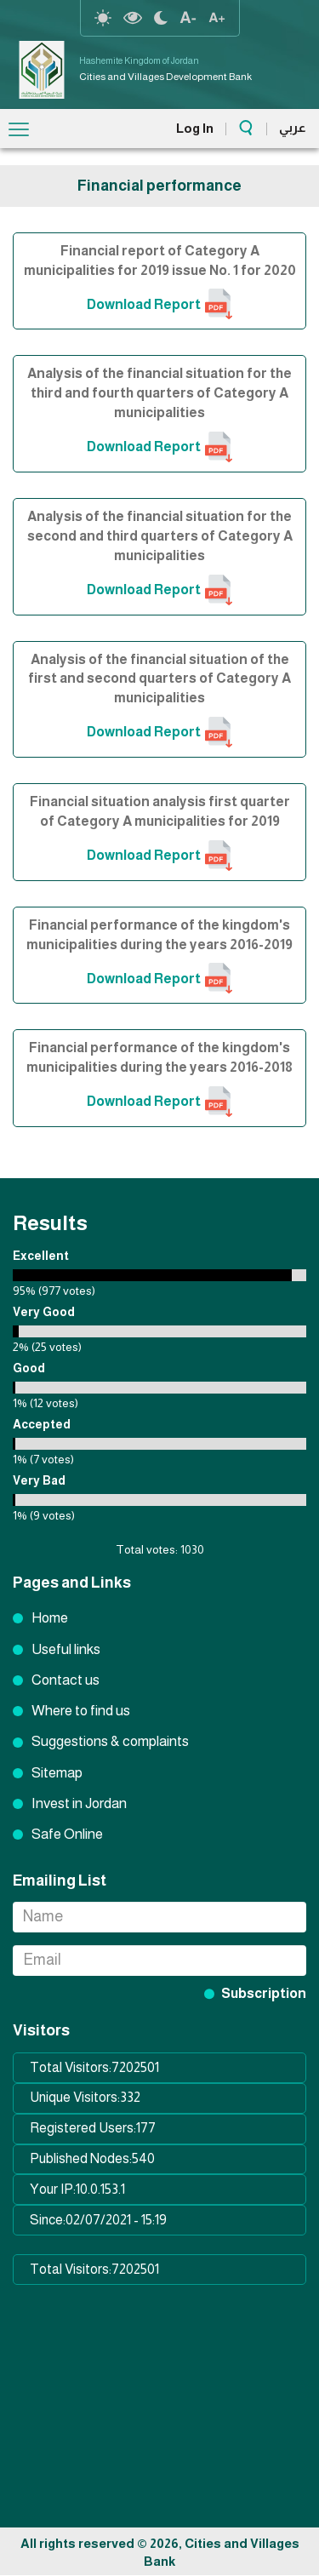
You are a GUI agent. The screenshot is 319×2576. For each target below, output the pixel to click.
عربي (292, 127)
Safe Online (67, 1834)
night (161, 18)
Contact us (65, 1680)
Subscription (263, 1993)
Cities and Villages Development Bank (165, 77)
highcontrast (132, 18)
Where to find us (80, 1711)
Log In (195, 128)
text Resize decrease (188, 18)
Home (49, 1618)
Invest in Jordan (79, 1803)
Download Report (144, 304)
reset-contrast (102, 18)
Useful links (65, 1649)
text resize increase (216, 18)
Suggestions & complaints (110, 1741)
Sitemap (57, 1773)
